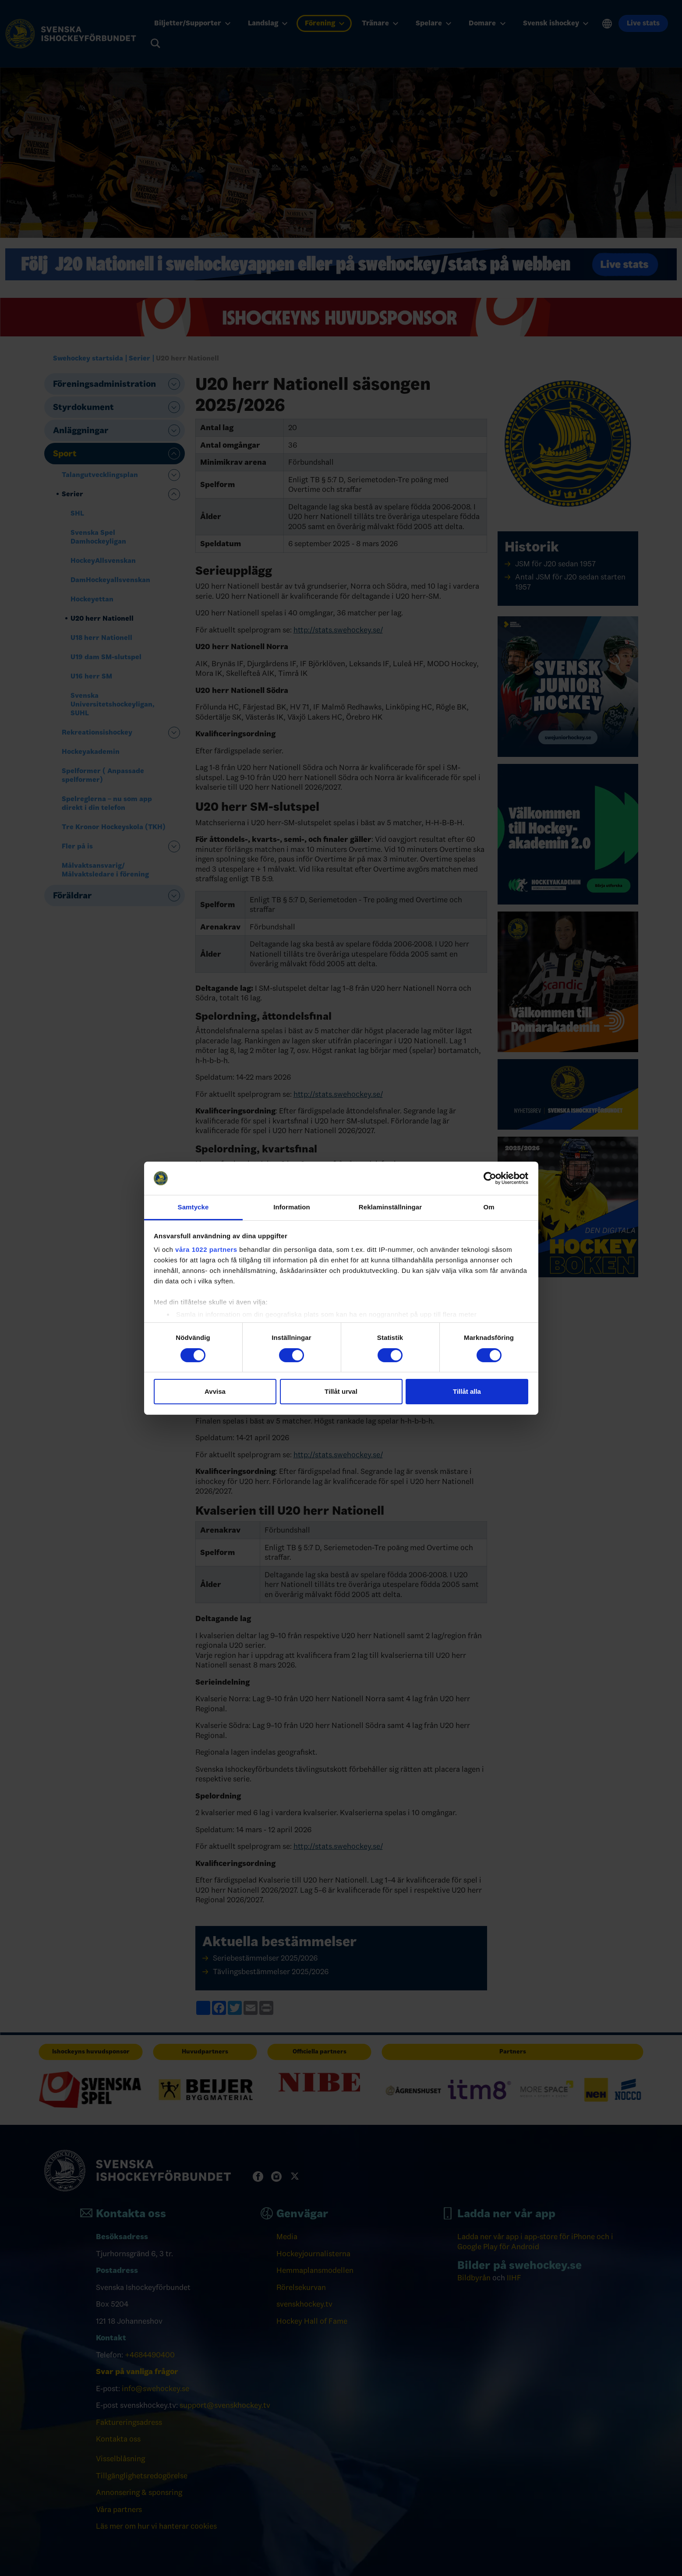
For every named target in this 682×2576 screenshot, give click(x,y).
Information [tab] (291, 1207)
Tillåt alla (467, 1391)
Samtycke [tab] (193, 1207)
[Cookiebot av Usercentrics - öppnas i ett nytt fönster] (490, 1178)
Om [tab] (488, 1207)
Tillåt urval (341, 1391)
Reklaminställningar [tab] (390, 1207)
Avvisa (215, 1391)
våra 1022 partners (206, 1249)
